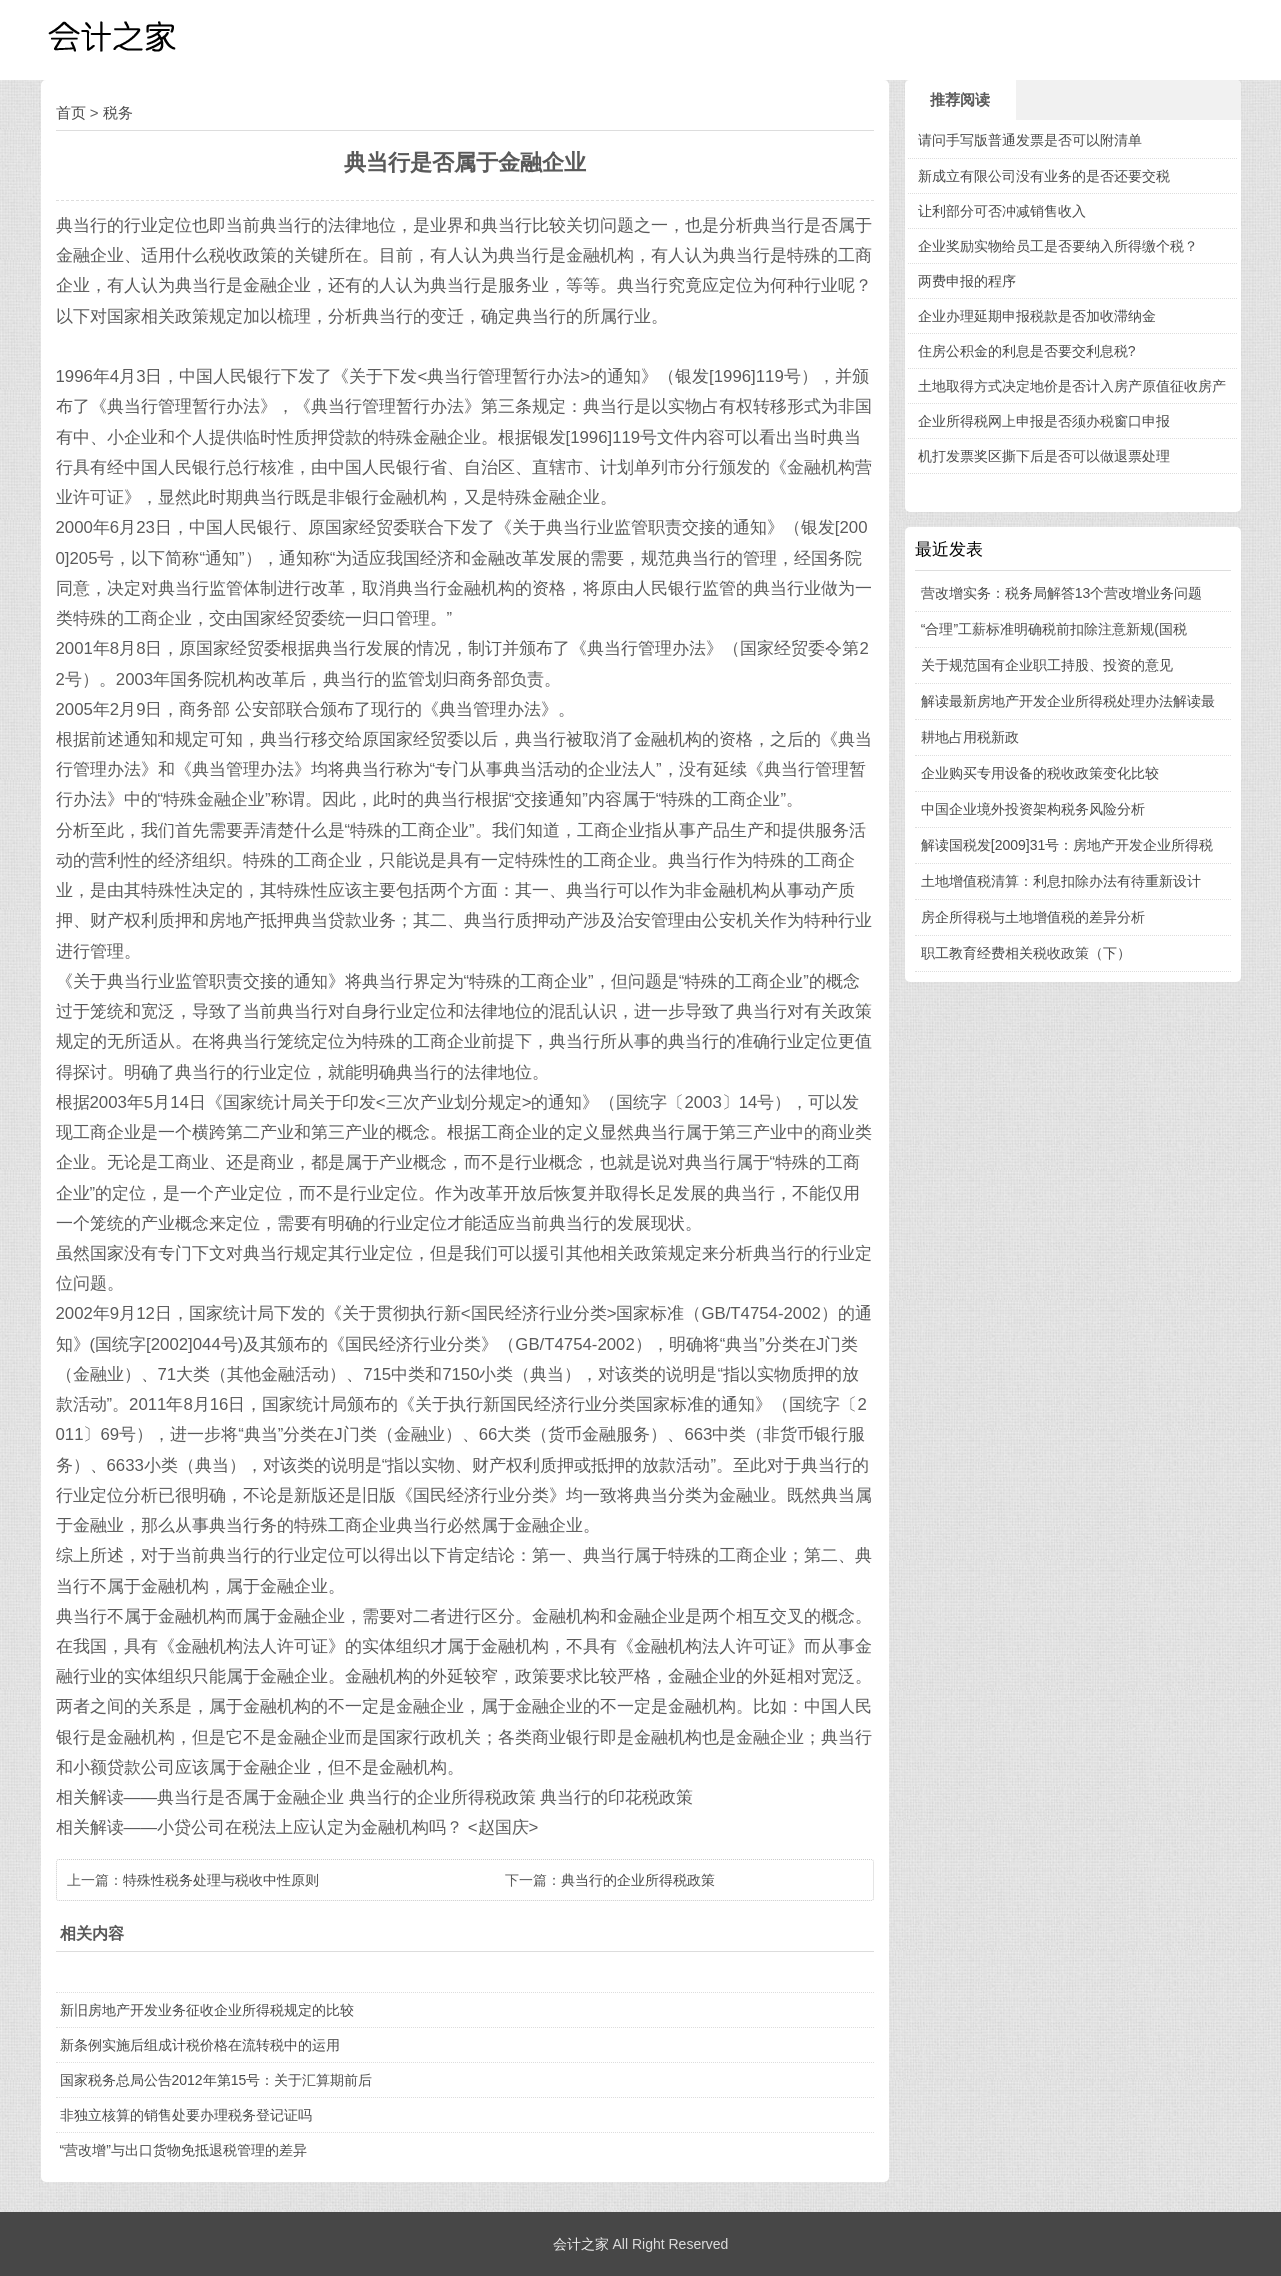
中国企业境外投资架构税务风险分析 (1033, 809)
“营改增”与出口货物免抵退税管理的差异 (183, 2150)
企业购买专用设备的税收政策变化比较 (1040, 773)
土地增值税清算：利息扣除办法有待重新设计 (1061, 881)
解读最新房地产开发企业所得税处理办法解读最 (1068, 701)
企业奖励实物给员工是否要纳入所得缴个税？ (1058, 246)
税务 (118, 112)
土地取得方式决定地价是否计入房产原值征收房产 (1072, 386)
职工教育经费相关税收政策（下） (1026, 953)
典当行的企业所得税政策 (638, 1880)
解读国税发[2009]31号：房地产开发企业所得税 (1067, 845)
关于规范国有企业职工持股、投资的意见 (1047, 665)
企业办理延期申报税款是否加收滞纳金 (1037, 316)
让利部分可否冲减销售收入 (1002, 211)
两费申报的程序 (967, 281)
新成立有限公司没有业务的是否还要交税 (1044, 176)
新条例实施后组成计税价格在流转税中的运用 (200, 2045)
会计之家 (581, 2244)
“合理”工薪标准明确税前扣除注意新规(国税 (1054, 629)
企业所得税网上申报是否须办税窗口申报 (1044, 421)
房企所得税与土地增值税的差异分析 (1033, 917)
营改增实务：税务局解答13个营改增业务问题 (1062, 593)
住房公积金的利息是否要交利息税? (1027, 351)
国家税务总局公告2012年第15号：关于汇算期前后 (216, 2080)
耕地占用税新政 (970, 737)
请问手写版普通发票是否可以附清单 (1030, 140)
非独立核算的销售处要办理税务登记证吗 (186, 2115)
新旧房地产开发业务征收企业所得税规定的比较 (207, 2010)
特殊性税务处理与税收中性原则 (221, 1880)
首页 (71, 112)
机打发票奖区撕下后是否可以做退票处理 (1044, 456)
